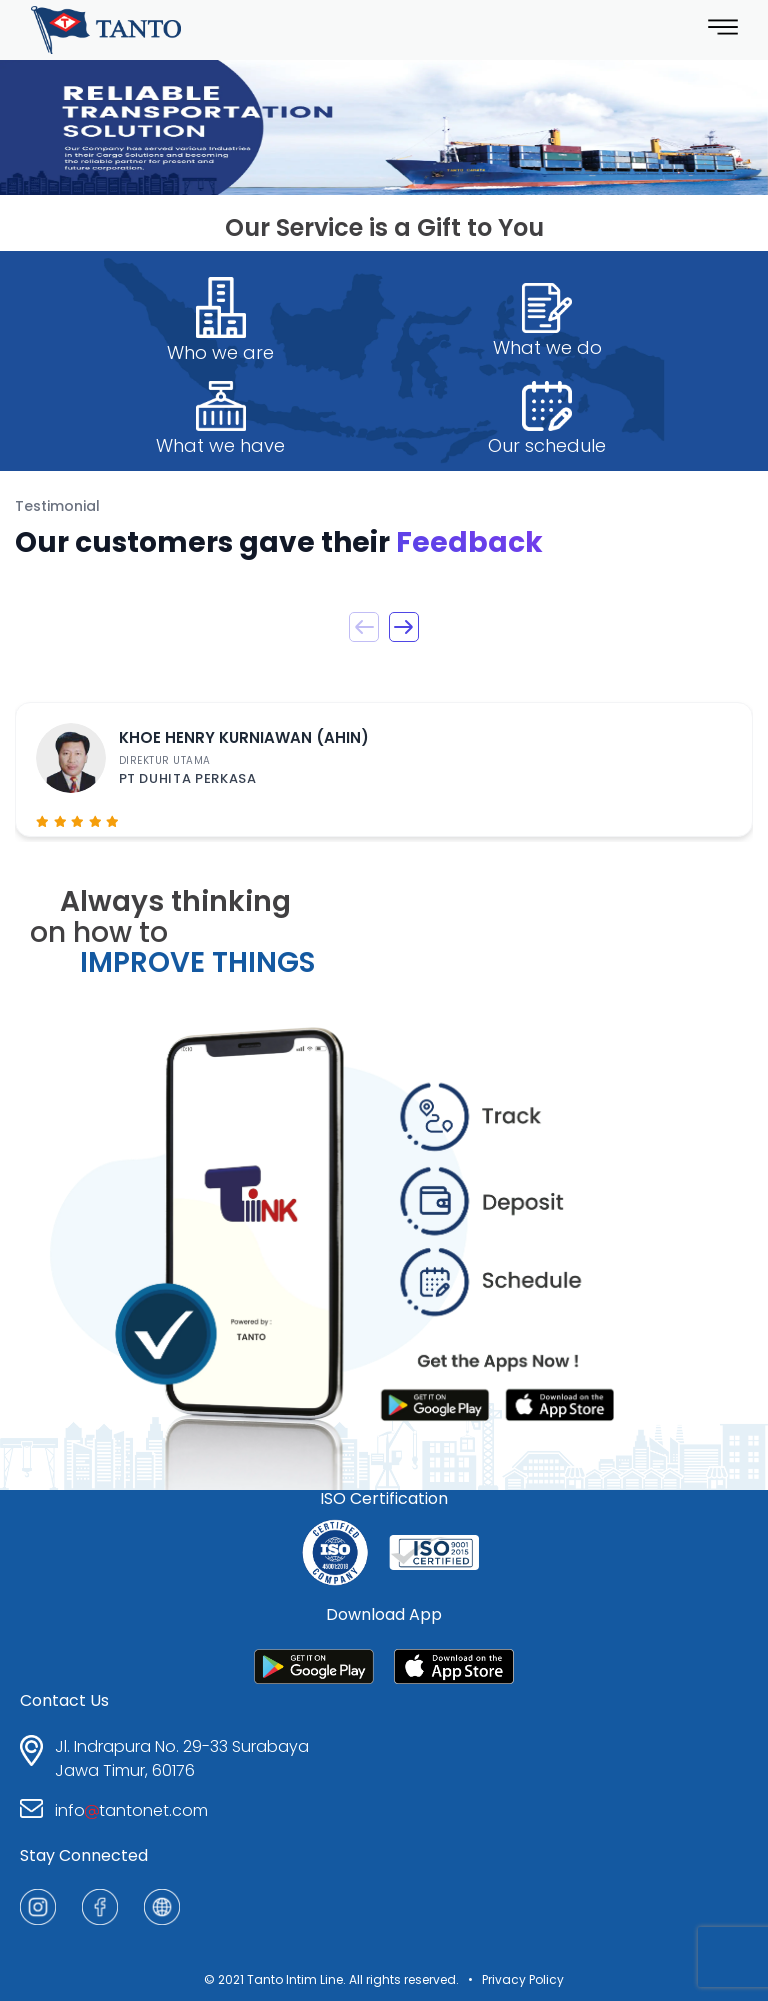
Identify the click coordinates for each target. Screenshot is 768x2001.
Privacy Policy (523, 1979)
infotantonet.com (131, 1810)
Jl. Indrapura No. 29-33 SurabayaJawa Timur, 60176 (182, 1758)
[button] (404, 627)
